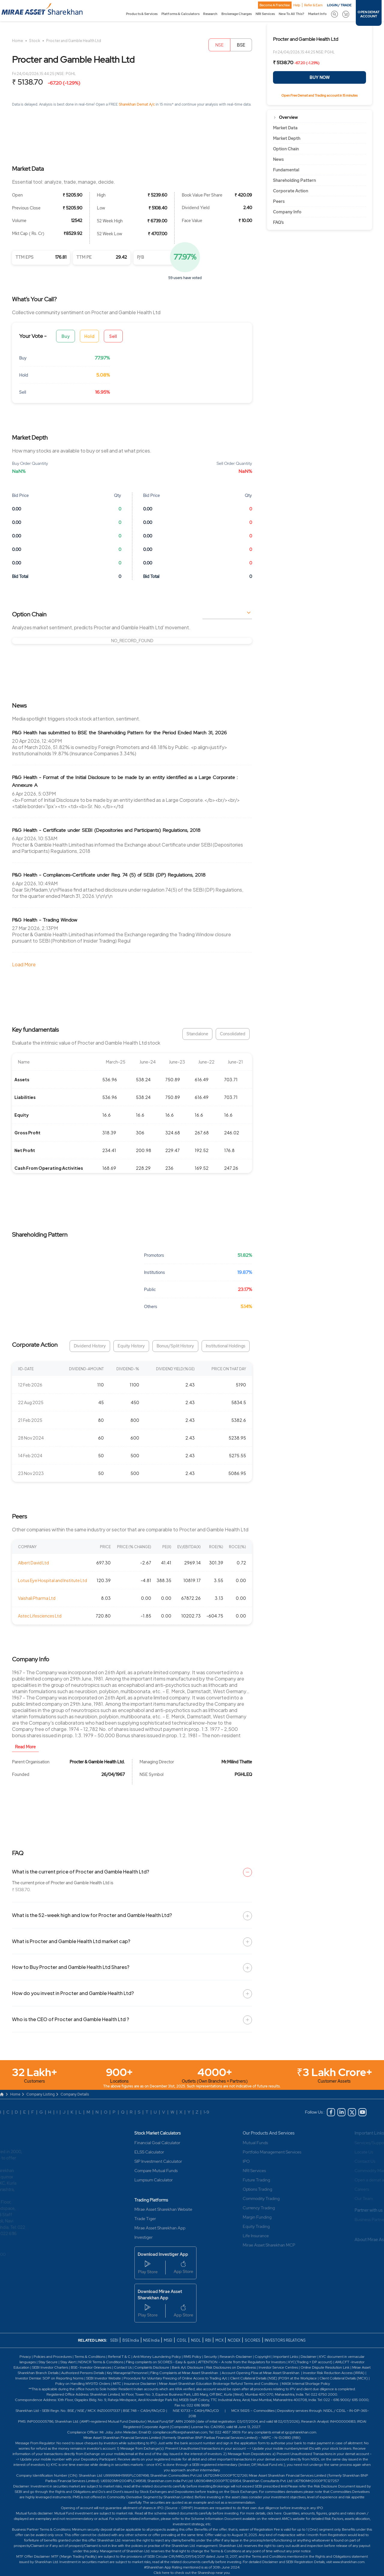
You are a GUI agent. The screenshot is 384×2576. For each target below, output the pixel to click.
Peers (279, 201)
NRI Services (265, 14)
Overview (288, 117)
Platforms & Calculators (180, 14)
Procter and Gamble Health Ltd (73, 40)
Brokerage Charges (236, 14)
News (278, 159)
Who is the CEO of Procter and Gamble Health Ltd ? (70, 2019)
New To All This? (291, 14)
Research (210, 14)
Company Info (287, 212)
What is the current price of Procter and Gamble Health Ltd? (80, 1871)
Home (17, 40)
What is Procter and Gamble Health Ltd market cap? (71, 1941)
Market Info (317, 14)
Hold (89, 336)
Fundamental (286, 170)
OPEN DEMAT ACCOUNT (369, 14)
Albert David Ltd (33, 1562)
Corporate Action (290, 191)
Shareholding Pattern (294, 180)
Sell (113, 336)
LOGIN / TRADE (339, 5)
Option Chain (286, 149)
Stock (34, 40)
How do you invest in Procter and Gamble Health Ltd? (73, 1993)
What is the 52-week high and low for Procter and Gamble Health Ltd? (92, 1915)
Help (296, 5)
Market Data (285, 128)
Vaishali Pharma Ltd (37, 1598)
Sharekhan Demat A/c (137, 104)
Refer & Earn (313, 5)
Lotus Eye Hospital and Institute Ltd (52, 1580)
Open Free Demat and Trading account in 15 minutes (319, 95)
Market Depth (286, 138)
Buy (66, 336)
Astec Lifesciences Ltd (40, 1615)
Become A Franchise (275, 5)
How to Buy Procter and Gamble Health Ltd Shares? (70, 1967)
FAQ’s (278, 222)
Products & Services (142, 14)
